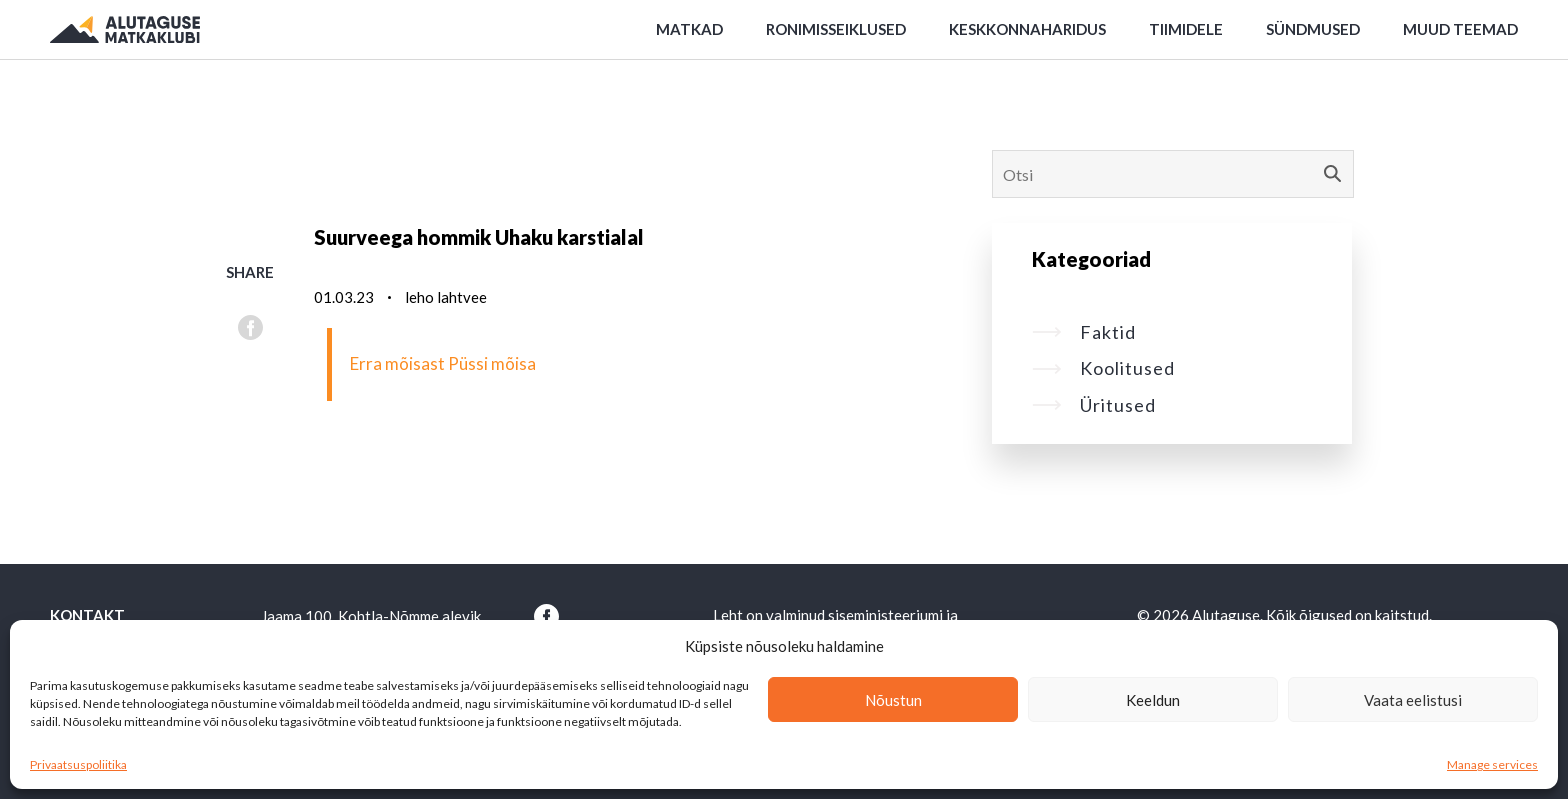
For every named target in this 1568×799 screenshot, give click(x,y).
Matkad (689, 29)
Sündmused (1313, 29)
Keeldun (1153, 700)
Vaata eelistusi (1413, 700)
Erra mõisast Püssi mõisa (443, 363)
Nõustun (893, 700)
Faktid (1084, 332)
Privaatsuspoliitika (78, 764)
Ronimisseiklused (836, 29)
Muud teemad (1460, 29)
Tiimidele (1186, 29)
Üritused (1094, 405)
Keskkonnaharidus (1027, 29)
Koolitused (1103, 368)
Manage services (1492, 764)
